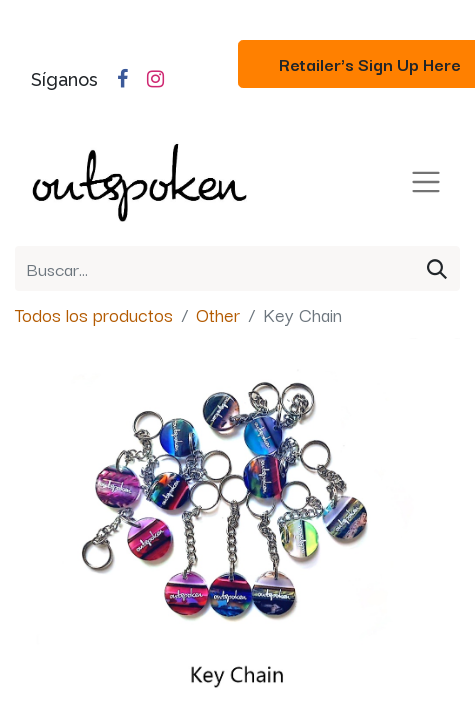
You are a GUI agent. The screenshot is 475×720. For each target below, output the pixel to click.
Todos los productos (94, 314)
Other (218, 314)
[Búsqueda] (437, 268)
